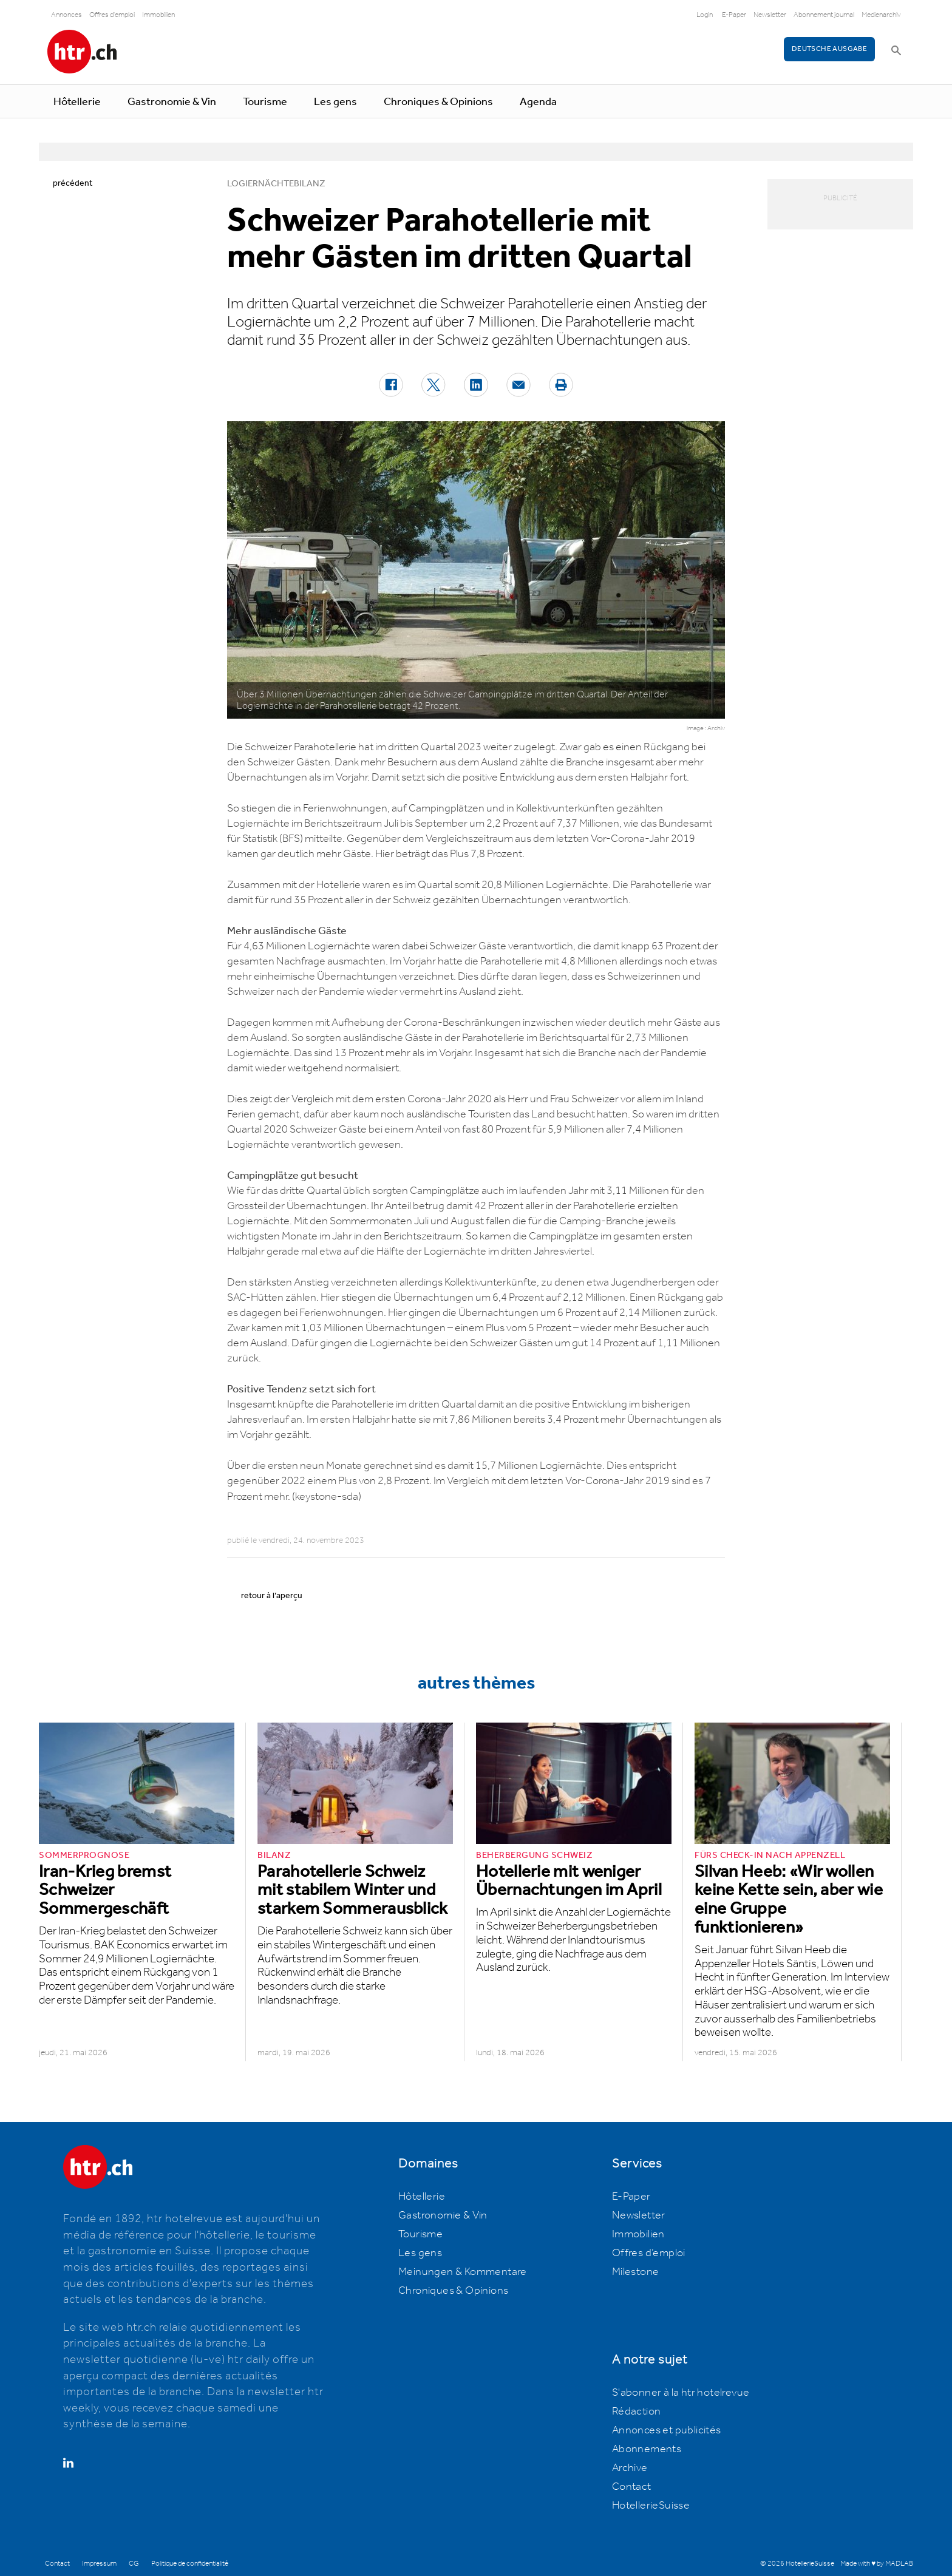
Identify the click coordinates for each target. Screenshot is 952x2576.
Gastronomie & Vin (171, 101)
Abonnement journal (824, 15)
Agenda (538, 101)
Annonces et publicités (666, 2430)
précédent (72, 183)
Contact (631, 2486)
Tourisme (265, 101)
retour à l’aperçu (271, 1595)
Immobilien (158, 15)
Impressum (99, 2563)
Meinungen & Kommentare (462, 2271)
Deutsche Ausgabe (829, 49)
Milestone (635, 2271)
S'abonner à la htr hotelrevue (681, 2392)
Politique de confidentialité (189, 2563)
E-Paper (734, 15)
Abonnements (646, 2449)
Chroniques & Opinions (438, 101)
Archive (630, 2467)
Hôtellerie (77, 101)
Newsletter (769, 15)
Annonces (66, 15)
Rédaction (636, 2411)
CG (134, 2563)
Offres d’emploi (648, 2253)
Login (704, 15)
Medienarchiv (881, 15)
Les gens (335, 101)
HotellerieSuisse (651, 2505)
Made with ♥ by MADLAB (876, 2563)
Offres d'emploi (112, 15)
